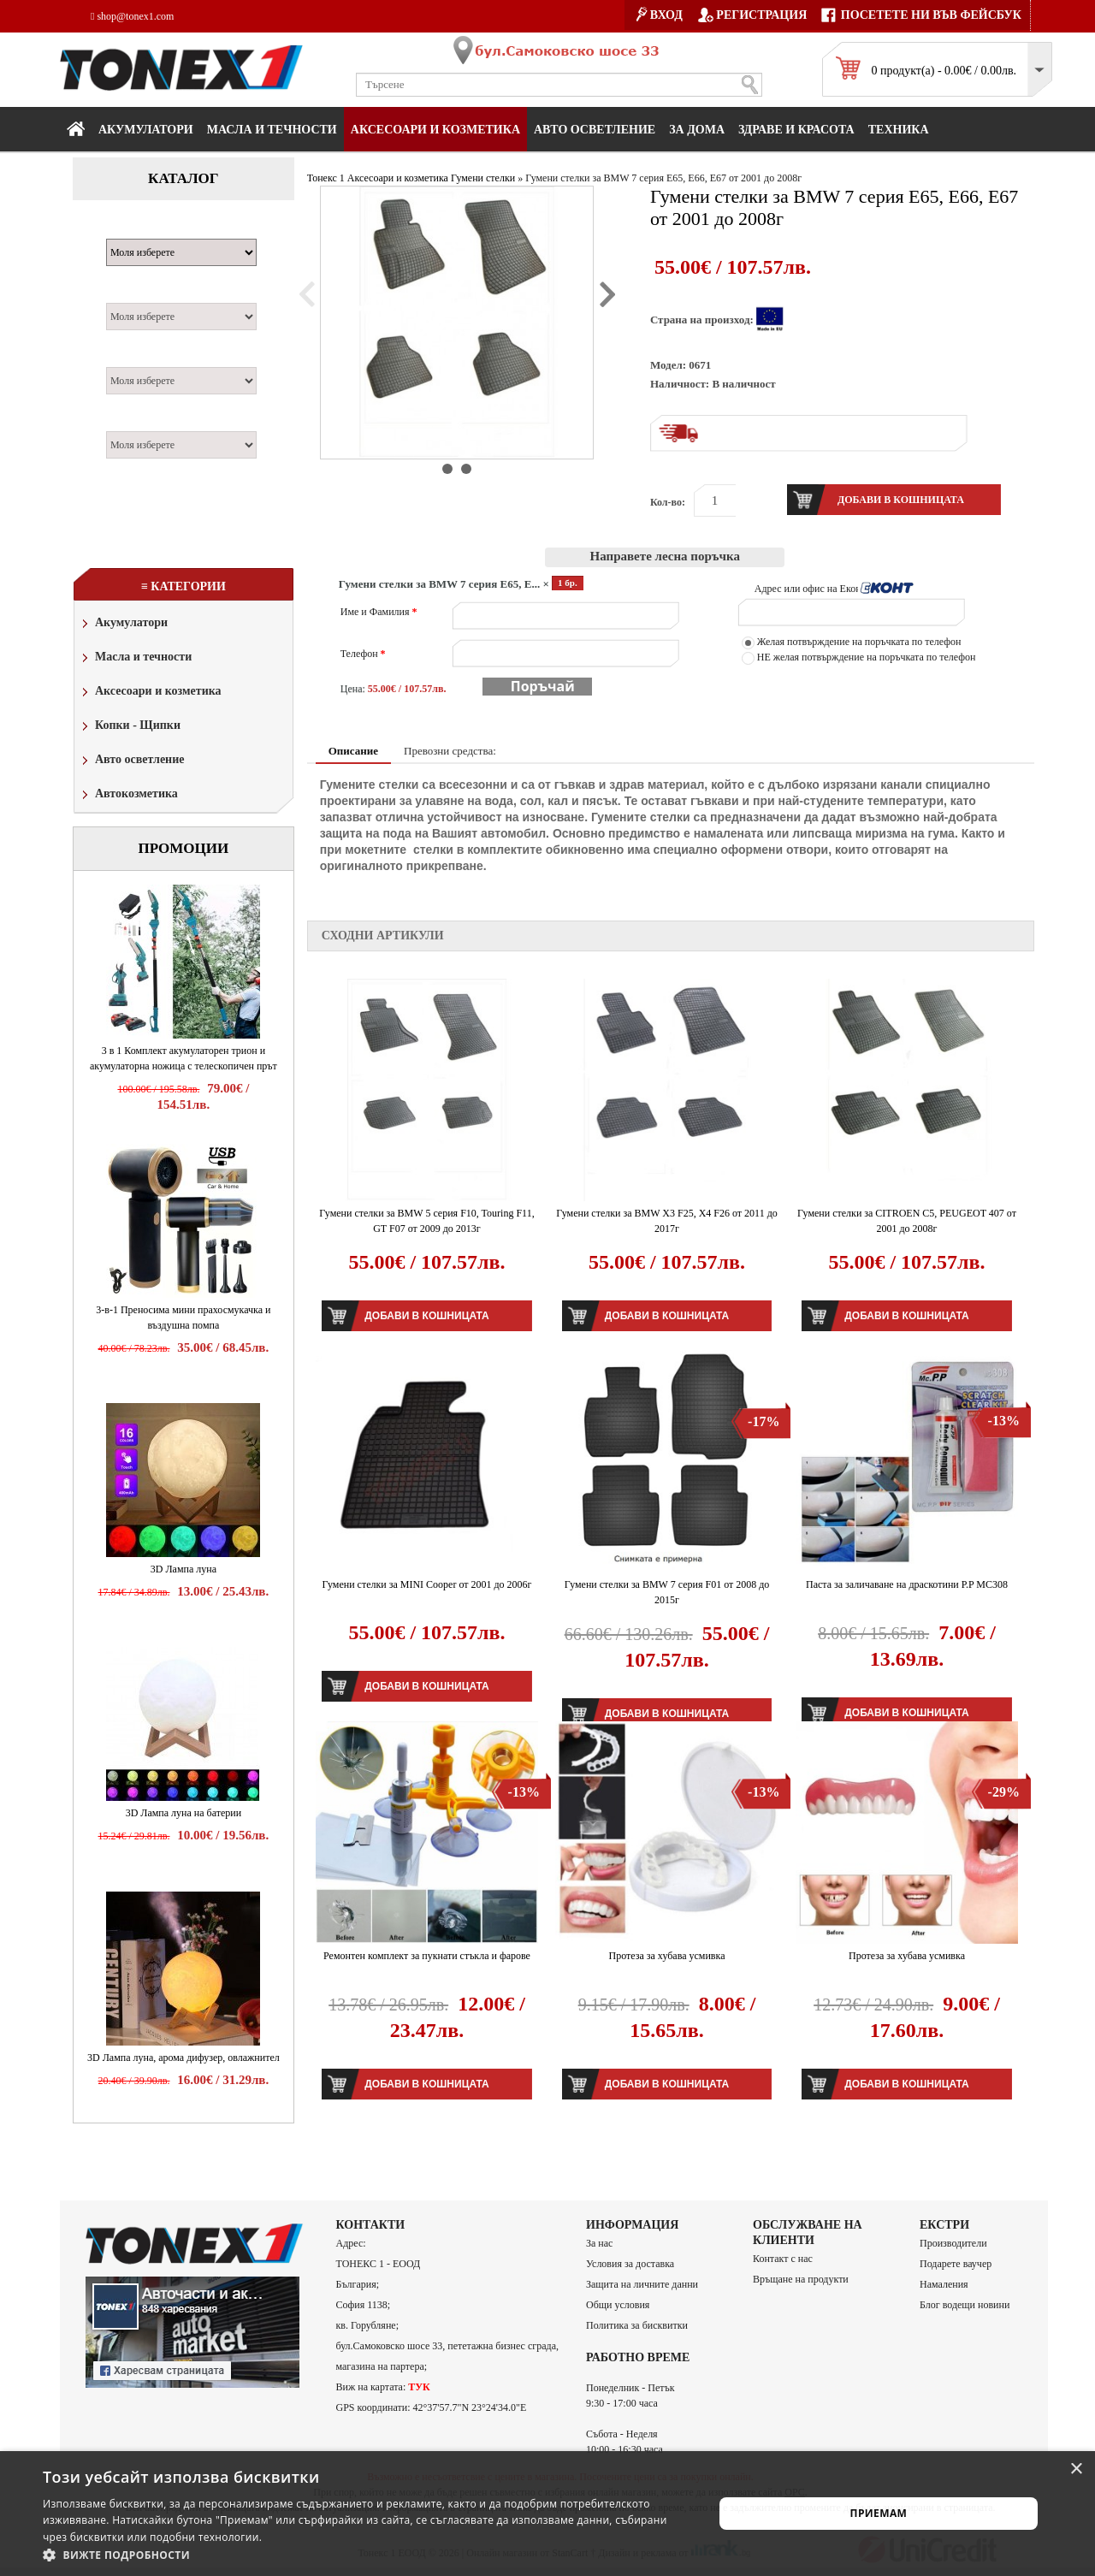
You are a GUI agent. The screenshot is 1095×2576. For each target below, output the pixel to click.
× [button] (1075, 2469)
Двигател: (139, 357)
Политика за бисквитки (637, 2325)
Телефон (363, 654)
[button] (368, 2554)
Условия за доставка (630, 2264)
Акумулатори (145, 129)
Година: (133, 422)
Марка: (132, 229)
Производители (953, 2243)
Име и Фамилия (378, 612)
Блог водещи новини (964, 2305)
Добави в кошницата (426, 1316)
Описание (353, 750)
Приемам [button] (879, 2513)
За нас (599, 2243)
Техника (898, 129)
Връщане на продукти (801, 2279)
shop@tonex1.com (132, 16)
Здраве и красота (796, 129)
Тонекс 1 (326, 178)
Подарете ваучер (955, 2264)
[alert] (547, 2513)
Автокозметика (128, 795)
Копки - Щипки (130, 727)
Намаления (944, 2284)
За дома (697, 129)
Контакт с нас (783, 2259)
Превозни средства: (450, 750)
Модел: (131, 293)
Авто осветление (594, 129)
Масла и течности (135, 658)
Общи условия (617, 2305)
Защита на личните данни (642, 2284)
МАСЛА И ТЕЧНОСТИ (272, 129)
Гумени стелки (483, 178)
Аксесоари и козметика (435, 129)
